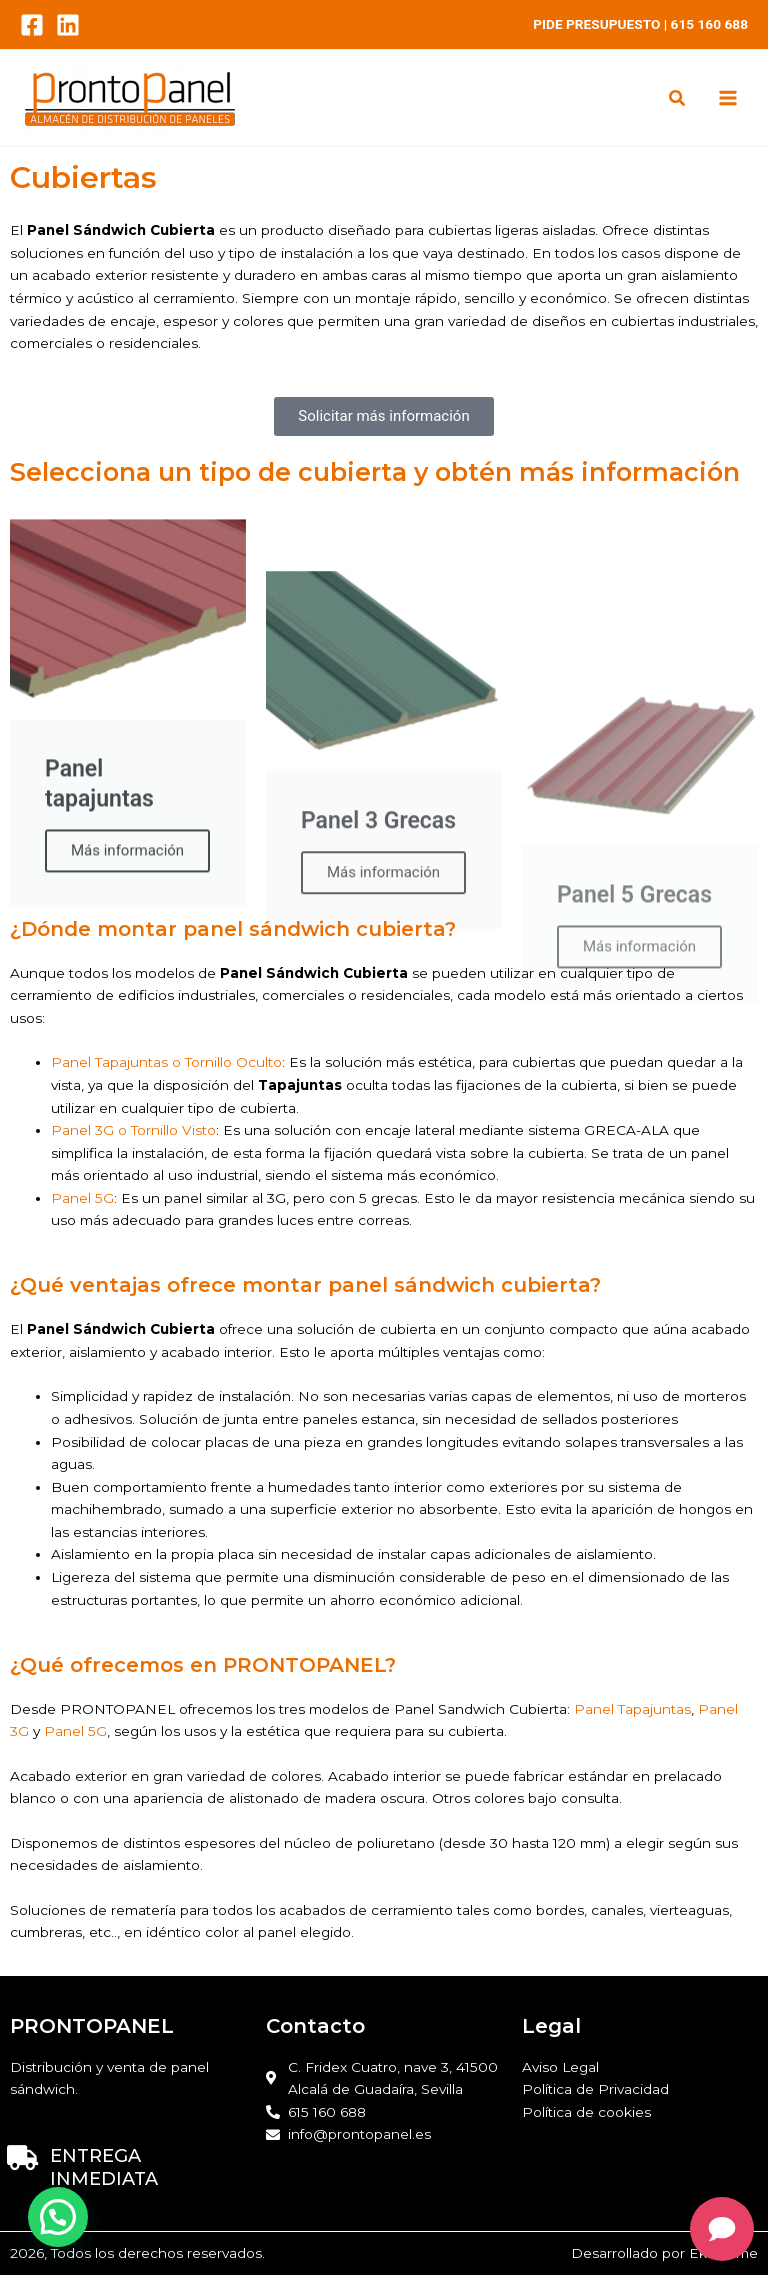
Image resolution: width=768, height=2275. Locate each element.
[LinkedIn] (68, 25)
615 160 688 (709, 24)
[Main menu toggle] (728, 98)
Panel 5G (82, 1198)
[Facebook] (32, 25)
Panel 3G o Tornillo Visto (133, 1130)
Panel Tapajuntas (632, 1709)
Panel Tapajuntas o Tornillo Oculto (166, 1062)
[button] (678, 100)
